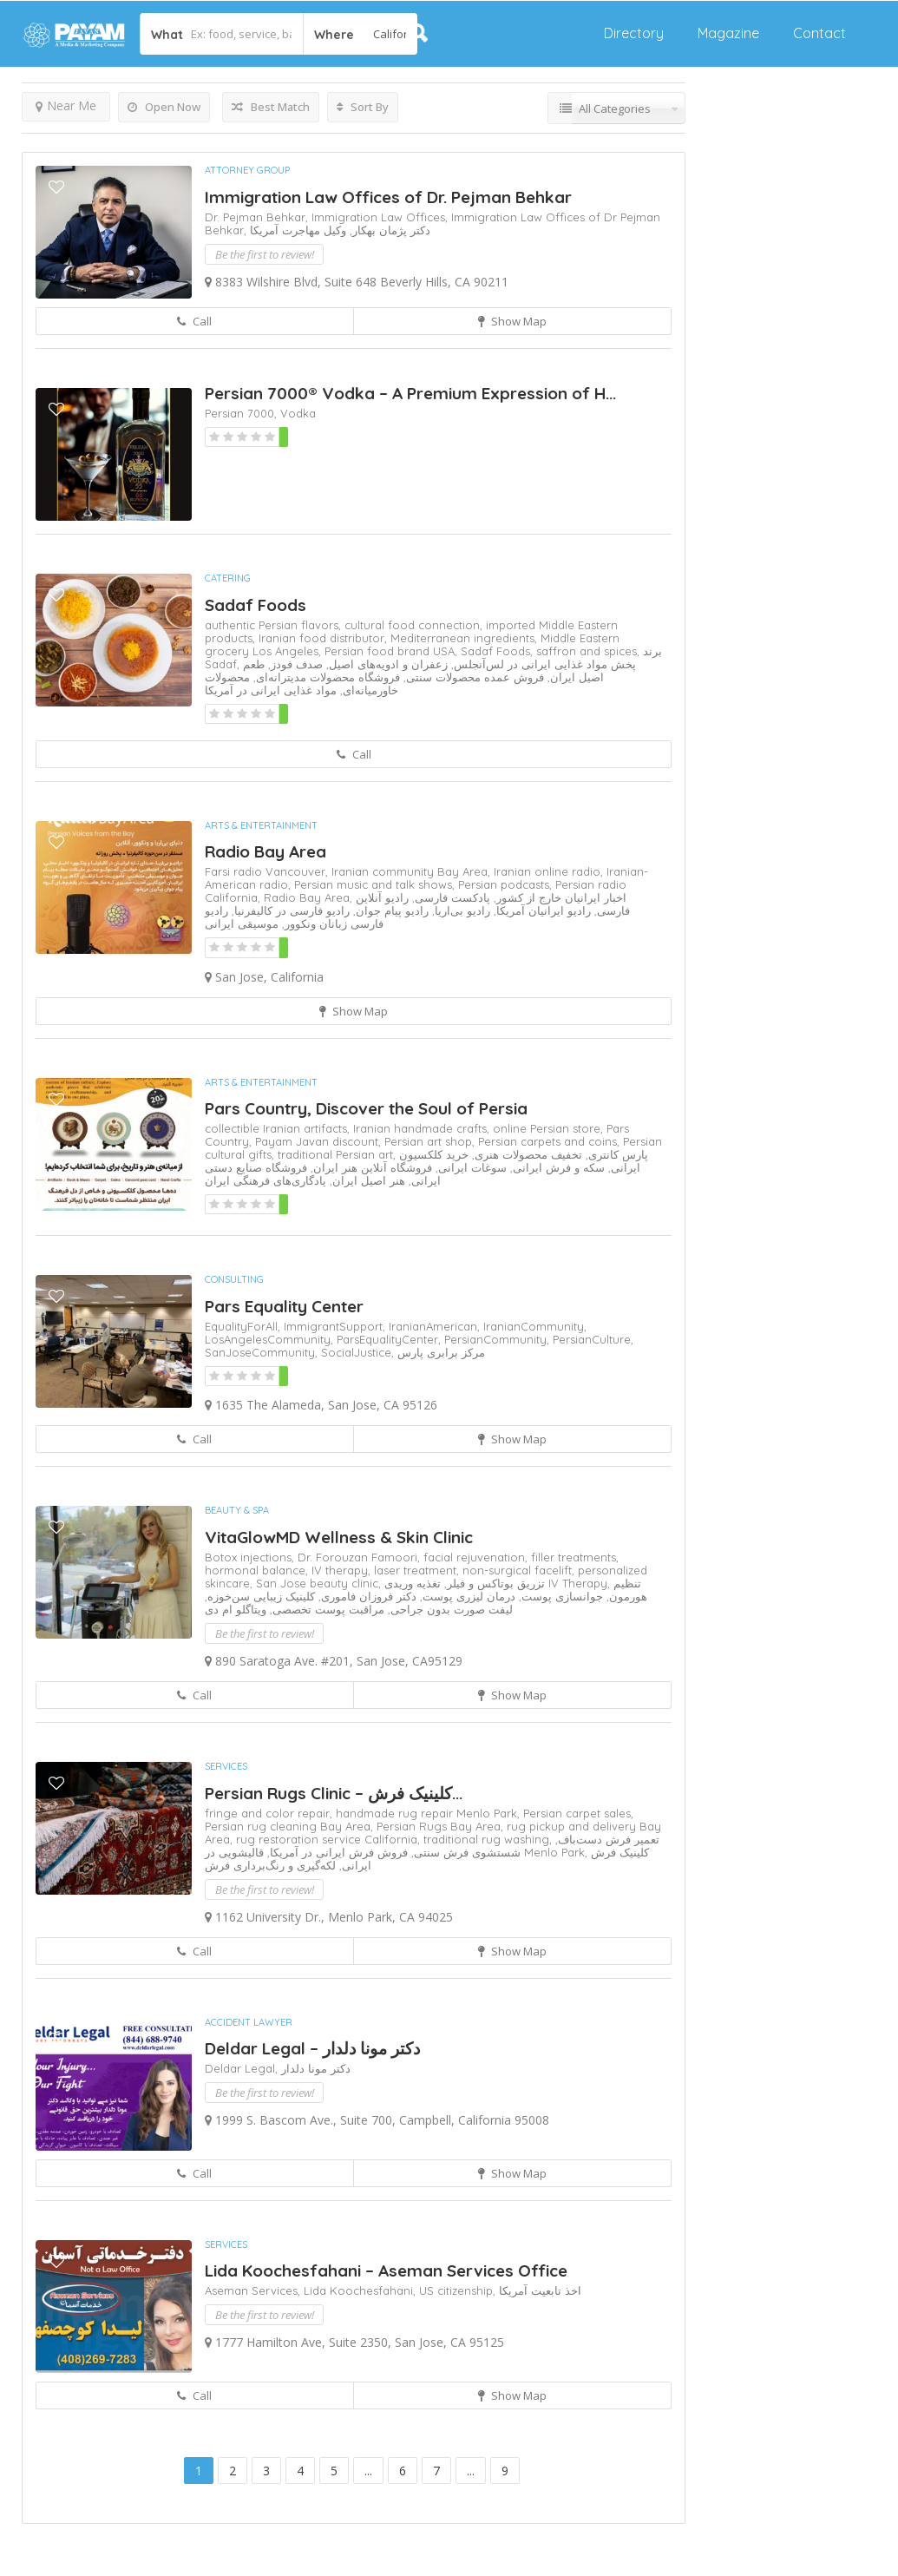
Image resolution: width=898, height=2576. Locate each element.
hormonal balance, (258, 1570)
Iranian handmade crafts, (423, 1128)
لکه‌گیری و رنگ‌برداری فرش (270, 1865)
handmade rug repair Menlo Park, (429, 1813)
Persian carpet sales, (578, 1813)
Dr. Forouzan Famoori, (360, 1557)
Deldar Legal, (243, 2068)
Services (226, 1766)
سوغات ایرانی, (469, 1167)
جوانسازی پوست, (559, 1596)
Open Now (164, 107)
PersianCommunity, (498, 1339)
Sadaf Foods (255, 605)
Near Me (66, 105)
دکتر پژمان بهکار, (388, 230)
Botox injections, (251, 1557)
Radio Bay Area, (310, 897)
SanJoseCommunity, (263, 1352)
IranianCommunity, (535, 1326)
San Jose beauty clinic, (320, 1583)
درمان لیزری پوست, (465, 1596)
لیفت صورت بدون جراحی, (448, 1609)
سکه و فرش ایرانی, (556, 1167)
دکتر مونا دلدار (316, 2068)
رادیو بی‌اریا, (459, 910)
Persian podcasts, (506, 884)
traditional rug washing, (489, 1839)
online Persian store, (549, 1128)
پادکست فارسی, (449, 897)
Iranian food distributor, (324, 638)
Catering (228, 578)
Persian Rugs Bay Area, (442, 1826)
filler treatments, (575, 1557)
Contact (819, 33)
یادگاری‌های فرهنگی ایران (265, 1180)
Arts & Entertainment (261, 825)
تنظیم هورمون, (625, 1589)
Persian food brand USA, (392, 651)
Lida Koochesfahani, (361, 2290)
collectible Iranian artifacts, (279, 1128)
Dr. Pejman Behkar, (258, 217)
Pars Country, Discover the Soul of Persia (366, 1108)
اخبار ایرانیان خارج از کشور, (558, 897)
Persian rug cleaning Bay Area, (291, 1826)
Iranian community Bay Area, (412, 871)
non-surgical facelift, (520, 1570)
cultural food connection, (415, 625)
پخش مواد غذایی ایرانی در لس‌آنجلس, (542, 664)
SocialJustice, (359, 1352)
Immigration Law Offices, (381, 217)
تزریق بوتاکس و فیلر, (493, 1583)
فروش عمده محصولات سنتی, (472, 677)
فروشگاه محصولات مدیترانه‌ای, (325, 677)
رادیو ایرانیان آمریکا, (540, 910)
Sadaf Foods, (498, 651)
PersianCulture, (593, 1339)
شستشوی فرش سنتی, (464, 1852)
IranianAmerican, (436, 1326)
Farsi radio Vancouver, (268, 871)
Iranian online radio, (550, 871)
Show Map (512, 321)
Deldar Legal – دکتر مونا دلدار (312, 2048)
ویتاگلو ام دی (235, 1609)
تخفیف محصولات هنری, (525, 1154)
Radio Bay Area (265, 851)
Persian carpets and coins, (550, 1141)
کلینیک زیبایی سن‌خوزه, (260, 1596)
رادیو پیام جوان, (389, 910)
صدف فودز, (294, 664)
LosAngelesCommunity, (271, 1339)
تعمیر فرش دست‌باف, (607, 1839)
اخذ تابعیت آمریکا (540, 2290)
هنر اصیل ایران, (365, 1180)
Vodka (298, 413)
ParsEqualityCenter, (390, 1339)
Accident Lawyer (248, 2022)
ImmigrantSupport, (336, 1326)
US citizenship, (459, 2290)
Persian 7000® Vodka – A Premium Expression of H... (410, 393)
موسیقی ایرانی (242, 923)
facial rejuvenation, (477, 1557)
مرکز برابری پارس (441, 1352)
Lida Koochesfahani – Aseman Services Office (386, 2270)
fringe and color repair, (270, 1813)
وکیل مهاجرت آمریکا (298, 230)
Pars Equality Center (284, 1306)
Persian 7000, (242, 413)
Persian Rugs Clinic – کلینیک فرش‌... (333, 1793)
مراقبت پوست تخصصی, (325, 1609)
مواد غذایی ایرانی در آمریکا (271, 690)
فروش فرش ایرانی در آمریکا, (336, 1852)
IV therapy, (342, 1570)
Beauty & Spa (237, 1510)
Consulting (234, 1279)
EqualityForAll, (244, 1326)
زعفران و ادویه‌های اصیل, (385, 664)
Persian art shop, (431, 1141)
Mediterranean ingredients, (465, 638)
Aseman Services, (254, 2290)
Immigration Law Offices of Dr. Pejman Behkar (388, 197)
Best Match (271, 107)
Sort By (363, 107)
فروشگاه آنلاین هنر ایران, (369, 1167)
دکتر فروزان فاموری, (365, 1596)
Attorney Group (247, 170)
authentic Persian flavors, (274, 625)
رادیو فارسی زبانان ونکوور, (294, 917)
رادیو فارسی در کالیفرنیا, (289, 910)
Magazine (728, 33)
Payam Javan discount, (319, 1141)
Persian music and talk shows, (376, 884)
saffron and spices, (589, 651)
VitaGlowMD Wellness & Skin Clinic (339, 1537)
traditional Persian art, (338, 1154)
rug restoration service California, (329, 1839)
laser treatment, (418, 1570)
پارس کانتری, (615, 1154)
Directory (634, 33)
